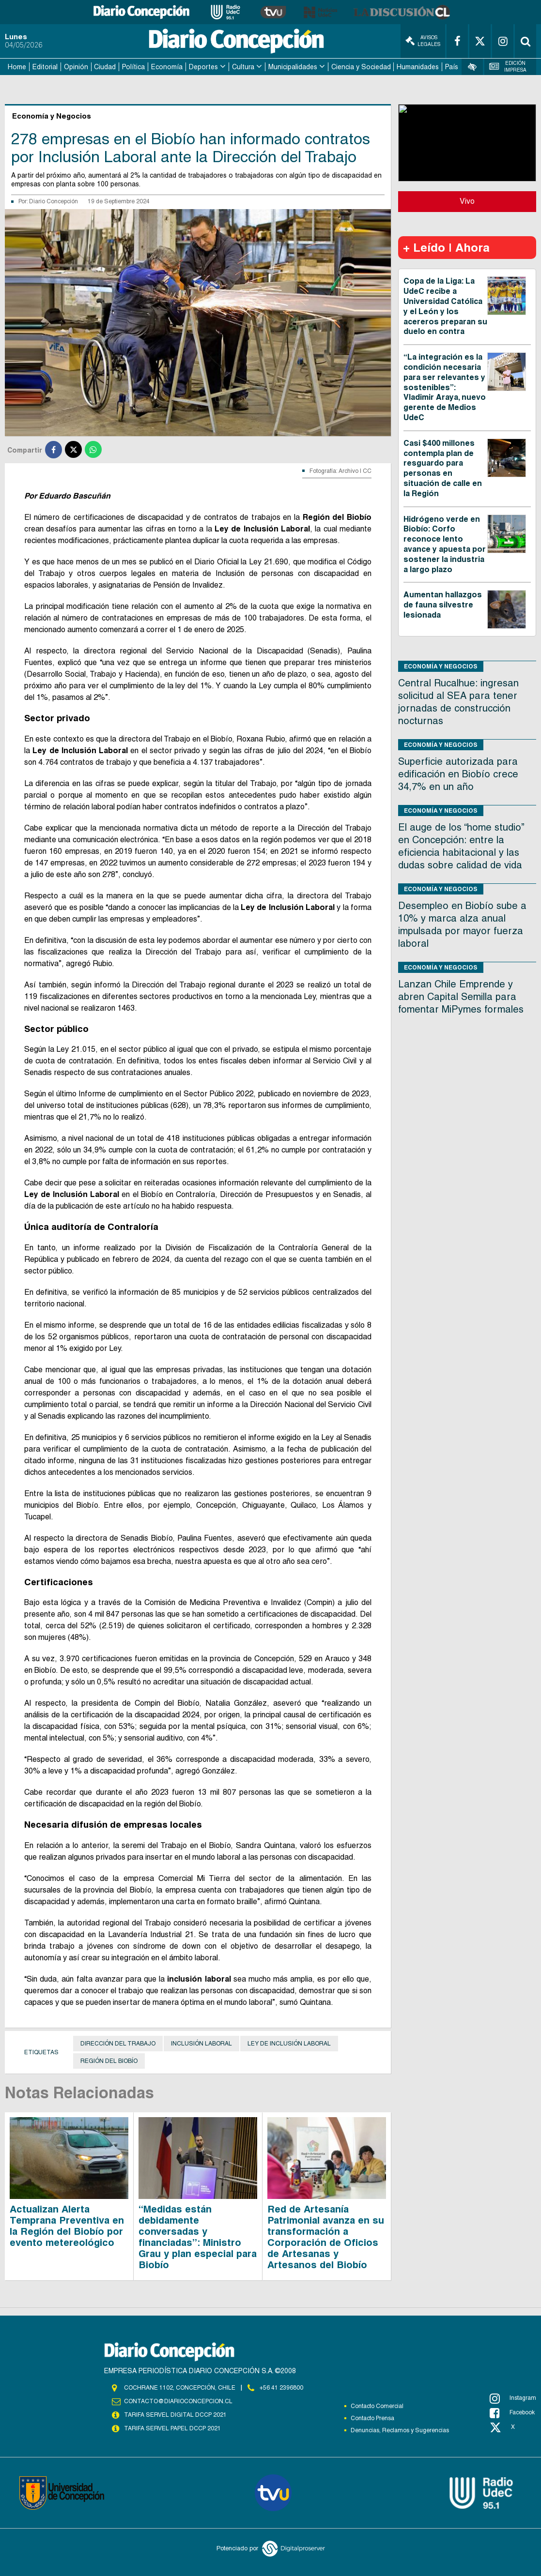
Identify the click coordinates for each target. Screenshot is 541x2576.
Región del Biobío (109, 2061)
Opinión (76, 67)
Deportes (203, 67)
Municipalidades (292, 67)
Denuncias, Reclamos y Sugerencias (400, 2430)
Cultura (243, 67)
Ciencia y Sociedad (361, 67)
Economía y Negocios (441, 666)
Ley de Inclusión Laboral (289, 2043)
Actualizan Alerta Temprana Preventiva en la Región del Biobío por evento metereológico (67, 2225)
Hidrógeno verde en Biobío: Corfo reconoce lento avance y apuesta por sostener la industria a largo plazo (444, 544)
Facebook (512, 2413)
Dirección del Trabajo (117, 2043)
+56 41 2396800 (281, 2387)
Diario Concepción (53, 201)
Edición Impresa (507, 67)
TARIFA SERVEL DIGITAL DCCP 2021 (175, 2414)
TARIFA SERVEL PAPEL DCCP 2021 (172, 2428)
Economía (167, 67)
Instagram (513, 2398)
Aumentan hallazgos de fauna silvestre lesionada (442, 605)
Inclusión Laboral (201, 2043)
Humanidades (418, 67)
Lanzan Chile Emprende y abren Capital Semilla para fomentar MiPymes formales (461, 996)
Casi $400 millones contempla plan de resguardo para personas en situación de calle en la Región (442, 468)
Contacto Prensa (372, 2418)
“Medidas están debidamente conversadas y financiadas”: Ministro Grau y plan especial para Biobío (198, 2237)
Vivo (467, 201)
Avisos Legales (422, 41)
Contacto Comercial (377, 2406)
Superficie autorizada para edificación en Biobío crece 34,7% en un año (458, 774)
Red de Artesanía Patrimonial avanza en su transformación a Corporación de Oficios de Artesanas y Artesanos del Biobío (325, 2237)
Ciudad (105, 67)
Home (17, 67)
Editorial (45, 67)
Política (133, 67)
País (451, 67)
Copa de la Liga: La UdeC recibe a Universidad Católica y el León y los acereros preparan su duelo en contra (445, 306)
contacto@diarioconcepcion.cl (178, 2401)
